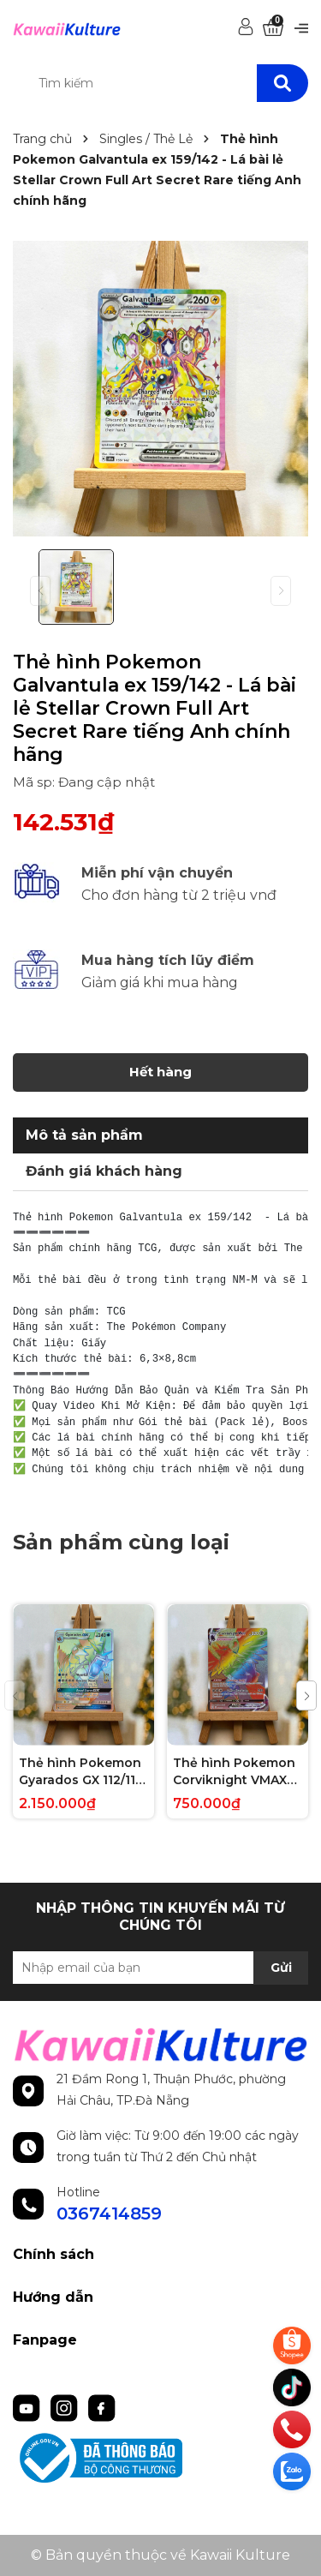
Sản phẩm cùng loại (121, 1542)
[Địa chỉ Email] (160, 1967)
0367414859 (109, 2213)
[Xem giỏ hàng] (273, 27)
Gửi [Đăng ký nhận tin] (281, 1967)
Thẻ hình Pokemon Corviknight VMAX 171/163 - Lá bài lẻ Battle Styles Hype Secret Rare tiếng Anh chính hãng (234, 1771)
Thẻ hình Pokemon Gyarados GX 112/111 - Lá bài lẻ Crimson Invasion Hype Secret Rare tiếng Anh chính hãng (80, 1771)
